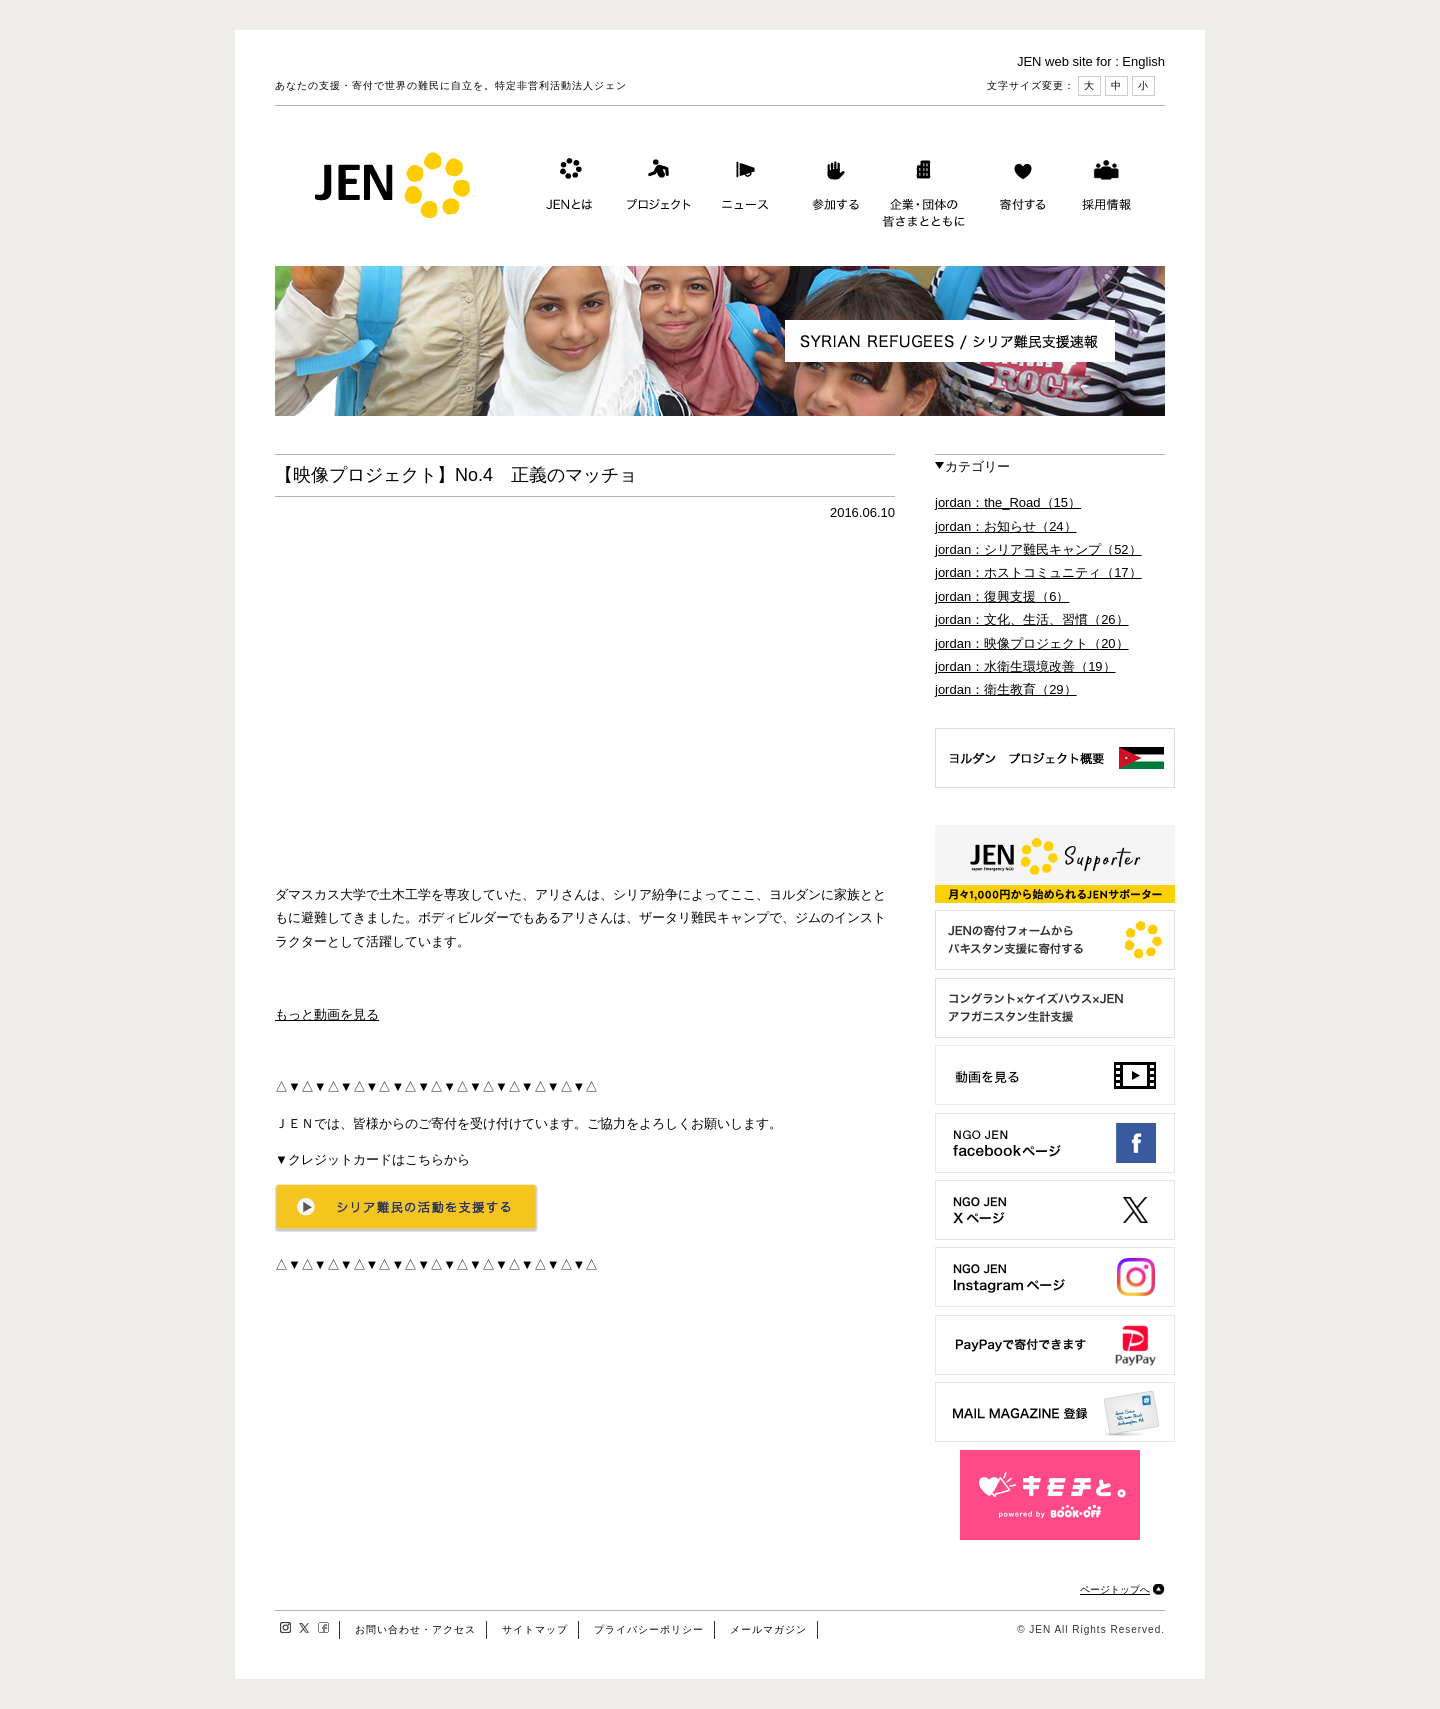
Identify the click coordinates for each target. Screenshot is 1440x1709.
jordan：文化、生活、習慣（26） (1032, 619)
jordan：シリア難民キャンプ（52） (1038, 549)
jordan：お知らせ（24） (1006, 526)
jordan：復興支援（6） (1002, 596)
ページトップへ (1115, 1589)
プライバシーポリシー (649, 1629)
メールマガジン (768, 1629)
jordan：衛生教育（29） (1006, 689)
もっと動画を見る (327, 1014)
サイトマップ (535, 1629)
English (1143, 61)
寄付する (1018, 189)
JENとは (567, 189)
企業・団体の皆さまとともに (924, 189)
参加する (831, 189)
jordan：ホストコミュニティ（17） (1038, 572)
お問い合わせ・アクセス (415, 1629)
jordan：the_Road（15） (1008, 502)
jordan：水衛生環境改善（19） (1025, 666)
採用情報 (1106, 189)
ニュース (743, 189)
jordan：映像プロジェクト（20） (1032, 643)
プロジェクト (655, 189)
